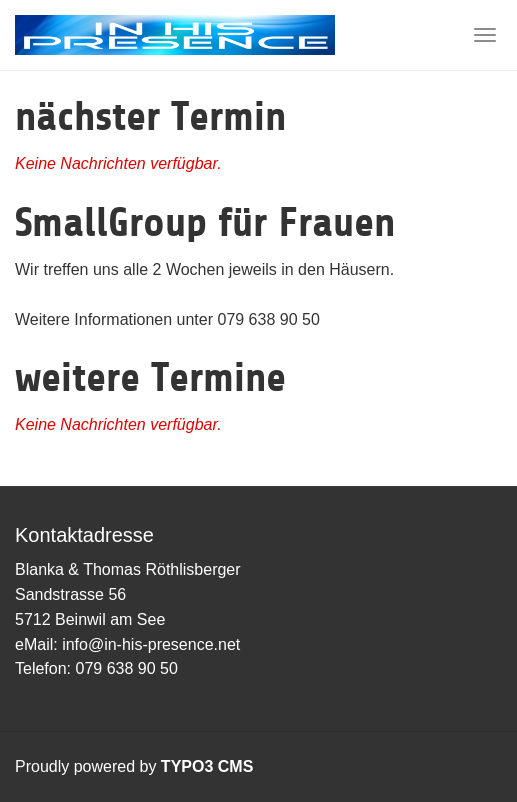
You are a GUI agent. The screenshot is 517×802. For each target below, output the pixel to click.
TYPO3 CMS (207, 766)
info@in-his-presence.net (151, 644)
